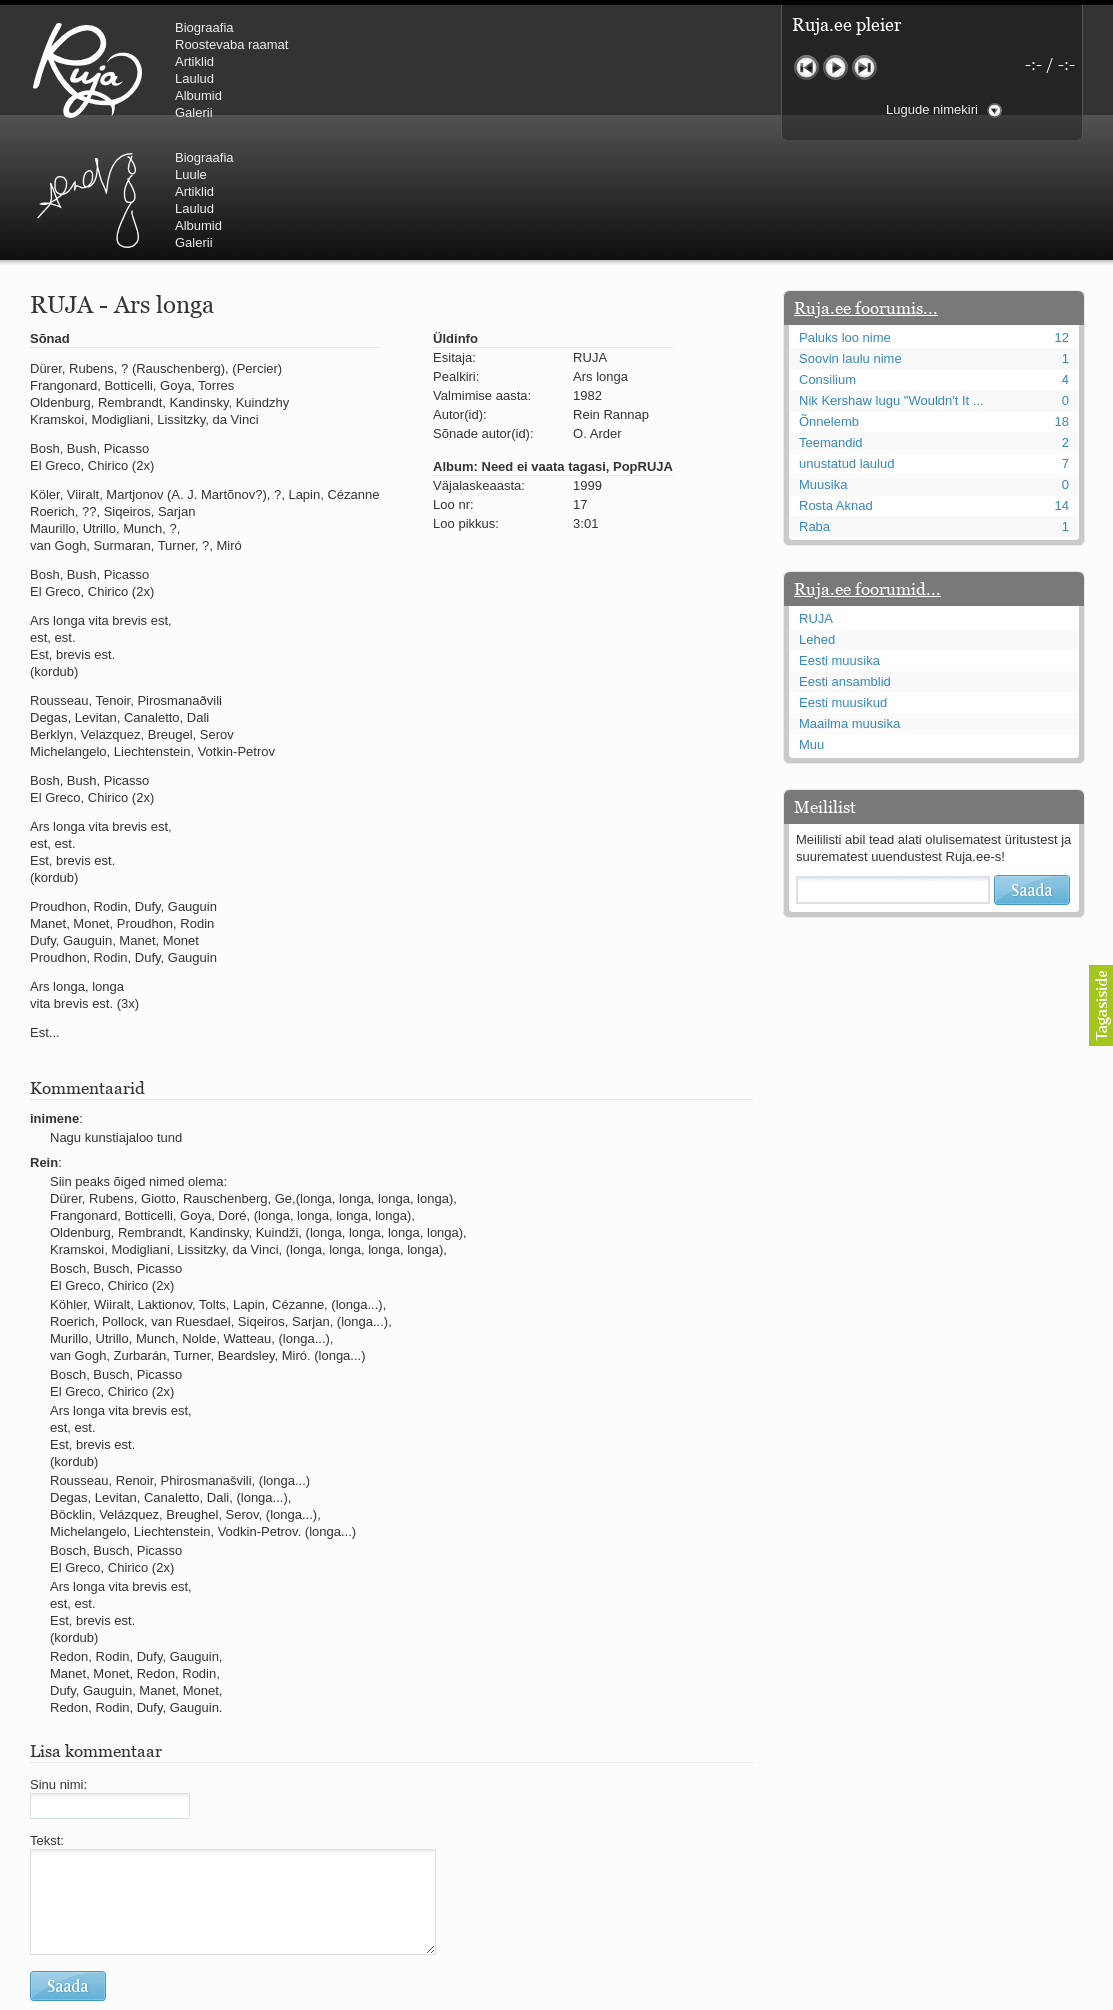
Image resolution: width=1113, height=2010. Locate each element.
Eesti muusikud (843, 582)
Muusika (823, 364)
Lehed (817, 519)
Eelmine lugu (806, 67)
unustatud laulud (846, 343)
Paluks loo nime (845, 217)
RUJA (87, 70)
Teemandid (831, 322)
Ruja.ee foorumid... (867, 469)
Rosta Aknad (836, 385)
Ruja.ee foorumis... (866, 188)
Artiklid (194, 61)
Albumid (198, 95)
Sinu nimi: (58, 1664)
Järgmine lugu (864, 67)
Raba (814, 406)
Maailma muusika (849, 603)
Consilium (827, 259)
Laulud (194, 78)
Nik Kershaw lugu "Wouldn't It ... (891, 280)
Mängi (835, 67)
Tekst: (47, 1720)
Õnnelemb (829, 301)
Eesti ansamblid (845, 561)
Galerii (194, 112)
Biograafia (204, 27)
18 (1062, 301)
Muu (811, 624)
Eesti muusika (839, 540)
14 (1062, 385)
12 (1062, 217)
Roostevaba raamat (231, 44)
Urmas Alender (425, 70)
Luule (529, 44)
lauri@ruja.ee (412, 1996)
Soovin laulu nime (850, 238)
